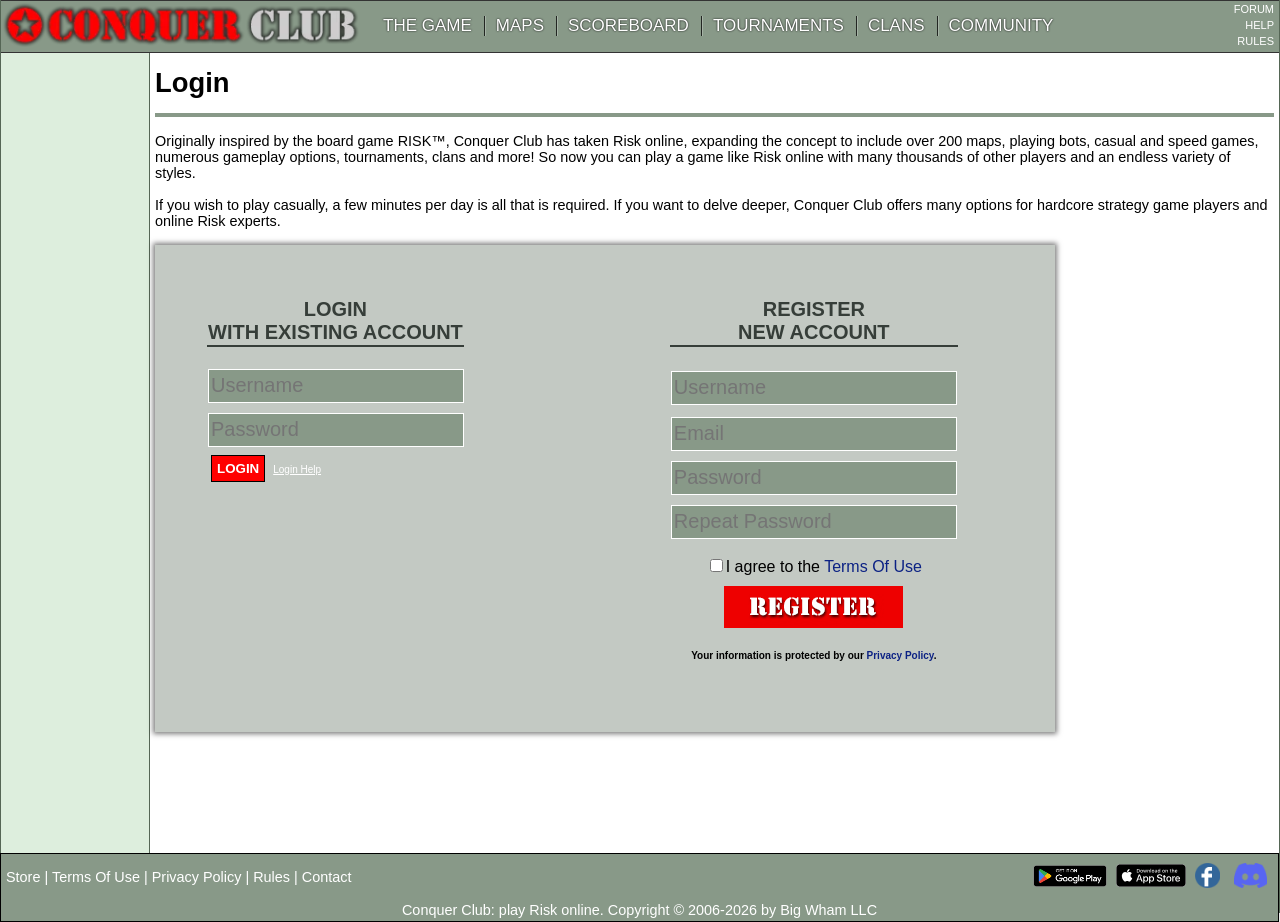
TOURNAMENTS (778, 25)
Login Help (297, 469)
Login (238, 468)
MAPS (520, 25)
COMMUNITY (1001, 25)
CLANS (896, 25)
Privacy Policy (900, 655)
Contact (327, 877)
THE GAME (427, 25)
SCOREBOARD (628, 25)
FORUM (1254, 9)
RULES (1255, 41)
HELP (1259, 25)
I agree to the (824, 566)
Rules (271, 877)
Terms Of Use (873, 566)
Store (23, 877)
